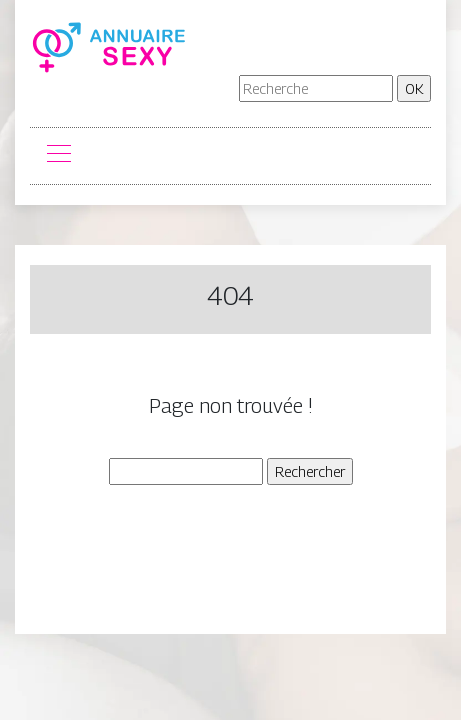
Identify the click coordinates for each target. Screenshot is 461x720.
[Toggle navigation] (58, 156)
